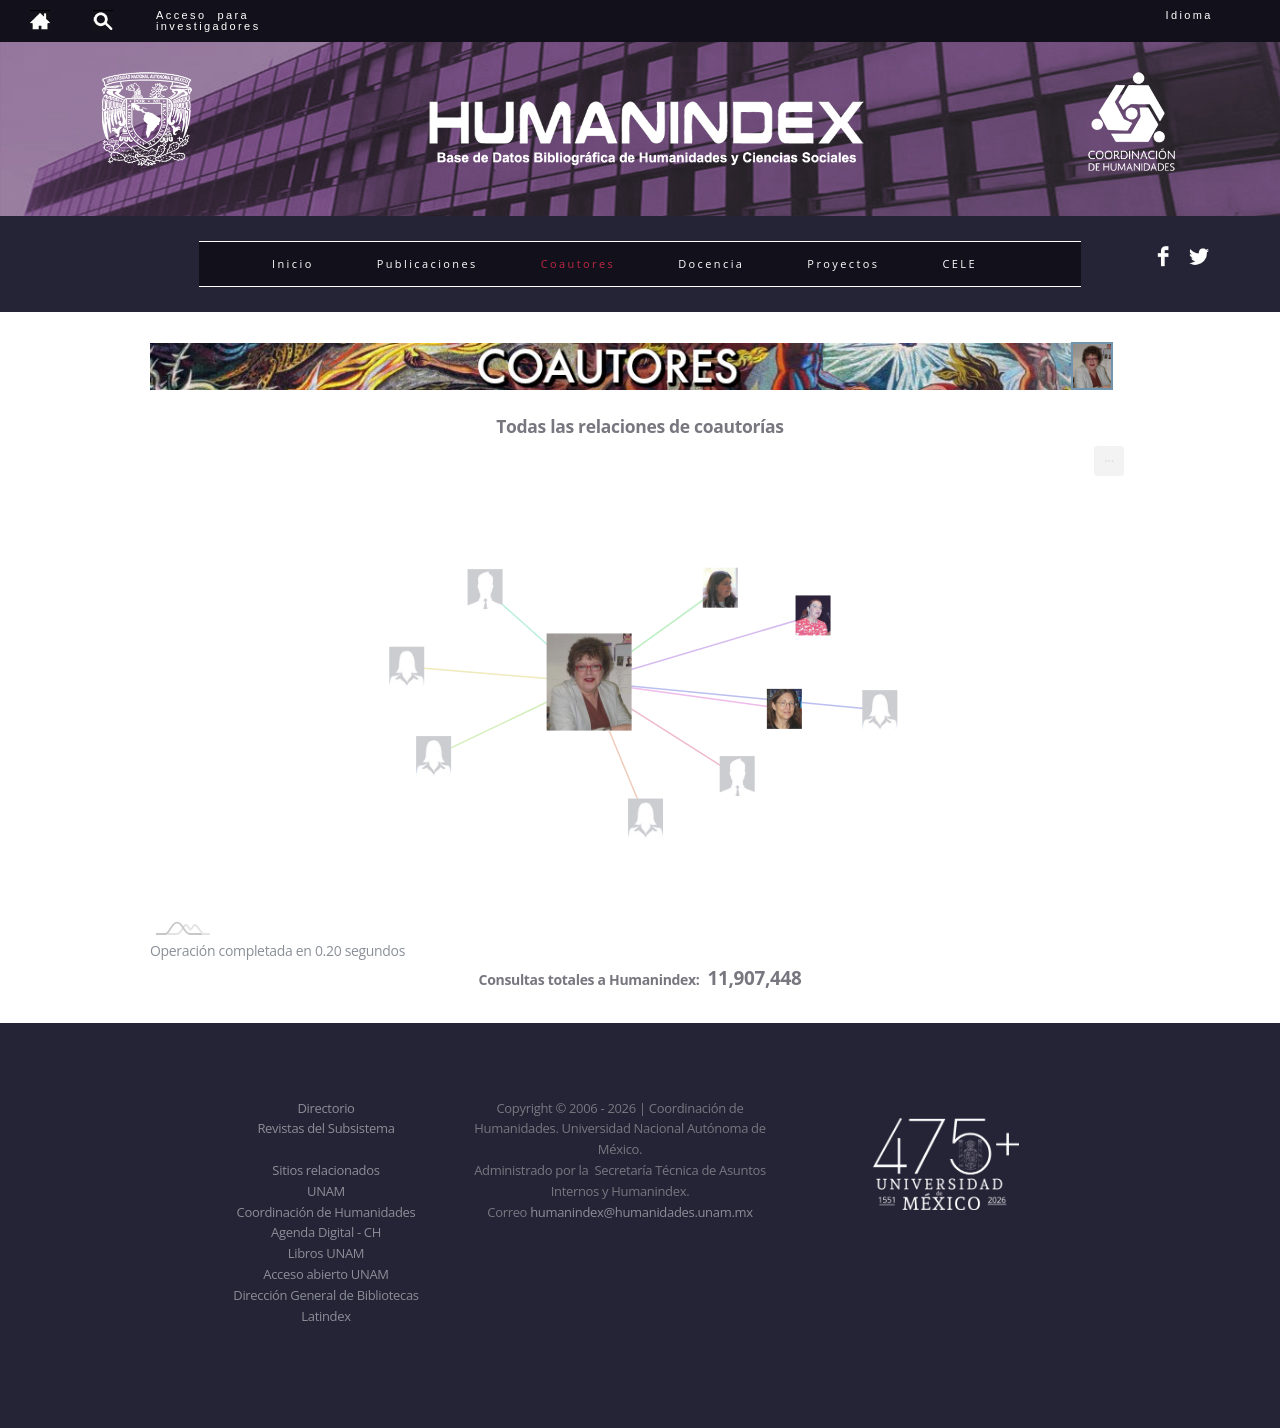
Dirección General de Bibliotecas (325, 1295)
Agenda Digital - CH (326, 1232)
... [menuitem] (1109, 456)
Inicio (293, 263)
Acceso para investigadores (208, 20)
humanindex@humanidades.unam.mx (641, 1212)
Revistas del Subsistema (325, 1128)
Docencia (711, 263)
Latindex (325, 1316)
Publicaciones (427, 263)
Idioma (1213, 15)
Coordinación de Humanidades (326, 1212)
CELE (959, 263)
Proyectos (843, 263)
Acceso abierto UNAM (325, 1274)
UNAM (326, 1191)
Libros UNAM (326, 1253)
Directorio (325, 1108)
